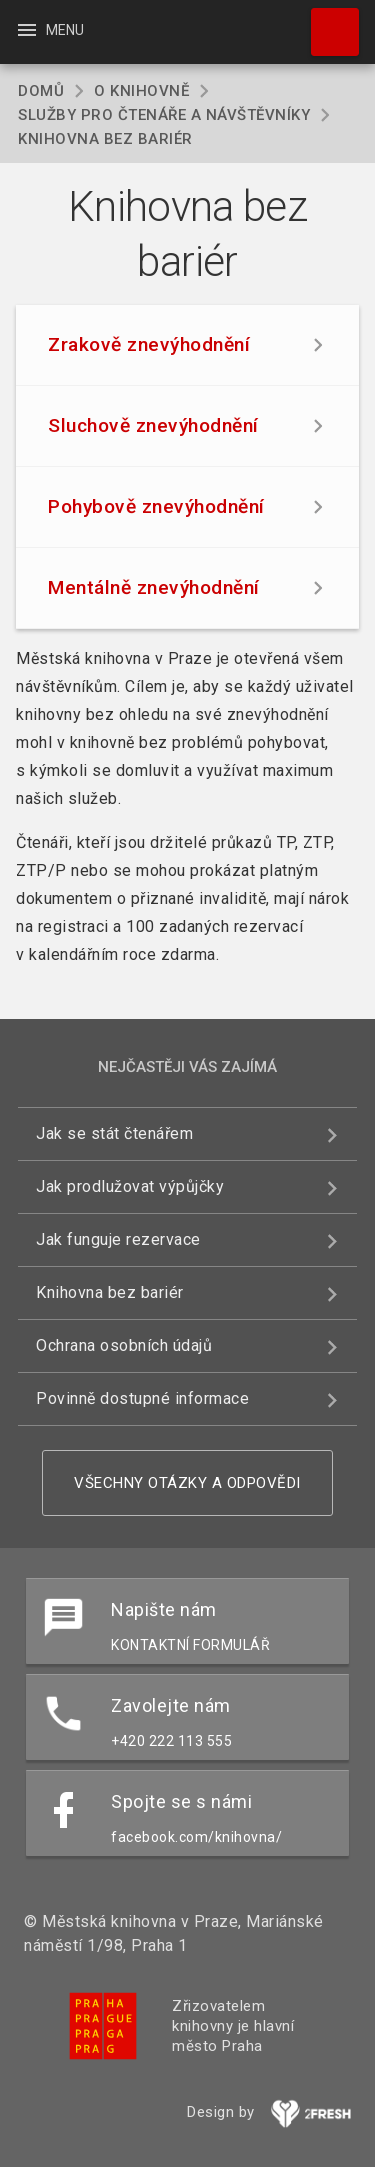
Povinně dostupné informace (142, 1398)
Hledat (326, 22)
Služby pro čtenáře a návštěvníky (164, 115)
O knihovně (141, 91)
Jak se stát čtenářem (114, 1133)
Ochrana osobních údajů (124, 1345)
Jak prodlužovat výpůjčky (130, 1186)
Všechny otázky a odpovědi (187, 1483)
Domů (41, 91)
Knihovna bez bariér (110, 1292)
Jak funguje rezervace (118, 1239)
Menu (49, 30)
